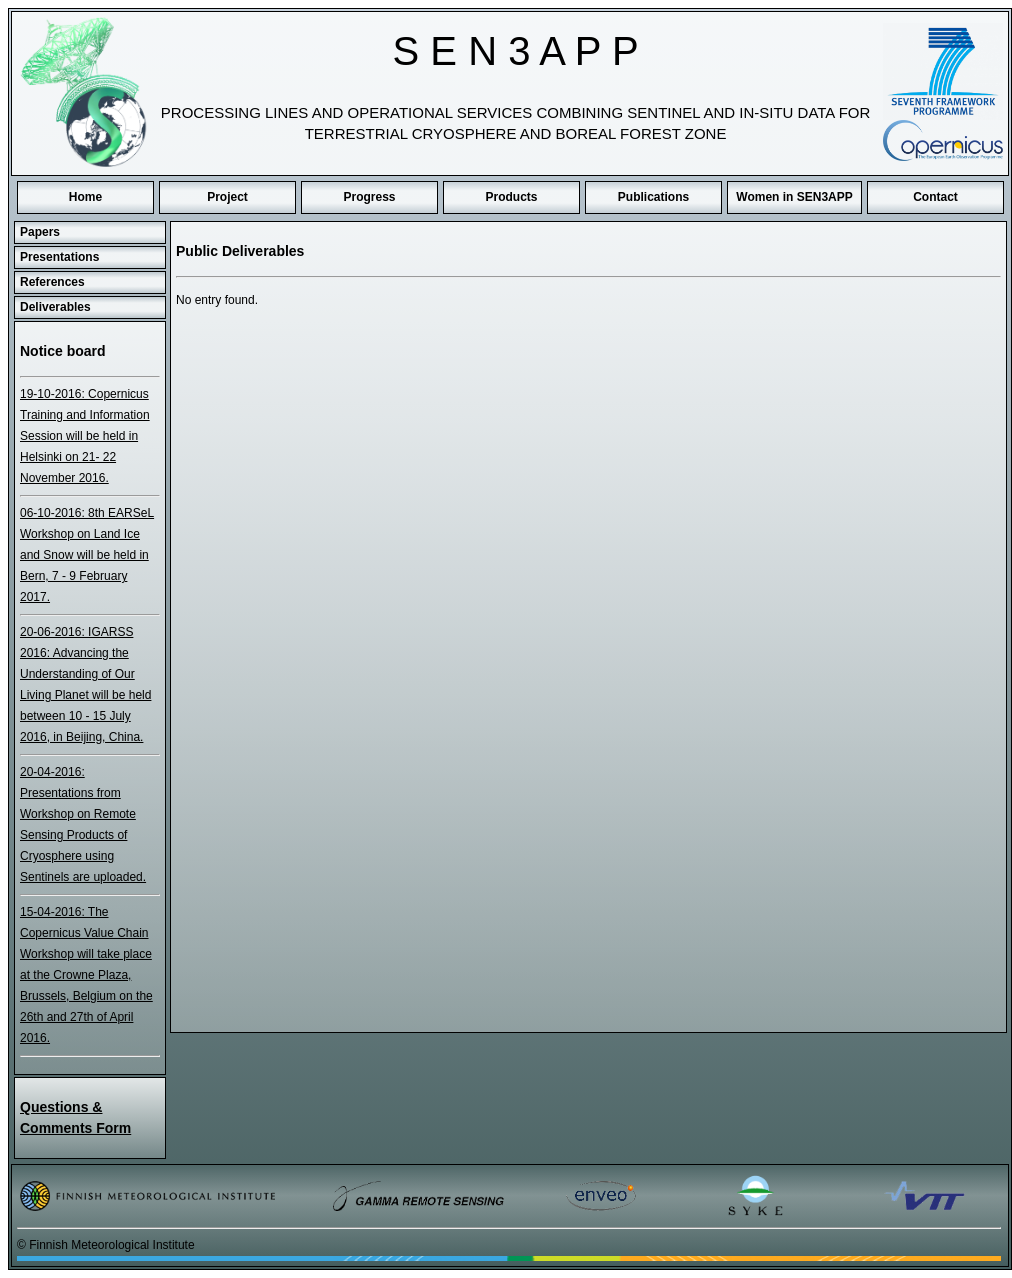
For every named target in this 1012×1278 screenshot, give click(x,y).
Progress (369, 197)
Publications (653, 197)
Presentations (59, 257)
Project (227, 197)
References (52, 282)
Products (511, 197)
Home (85, 197)
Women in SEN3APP (794, 197)
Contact (935, 197)
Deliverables (55, 307)
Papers (40, 232)
